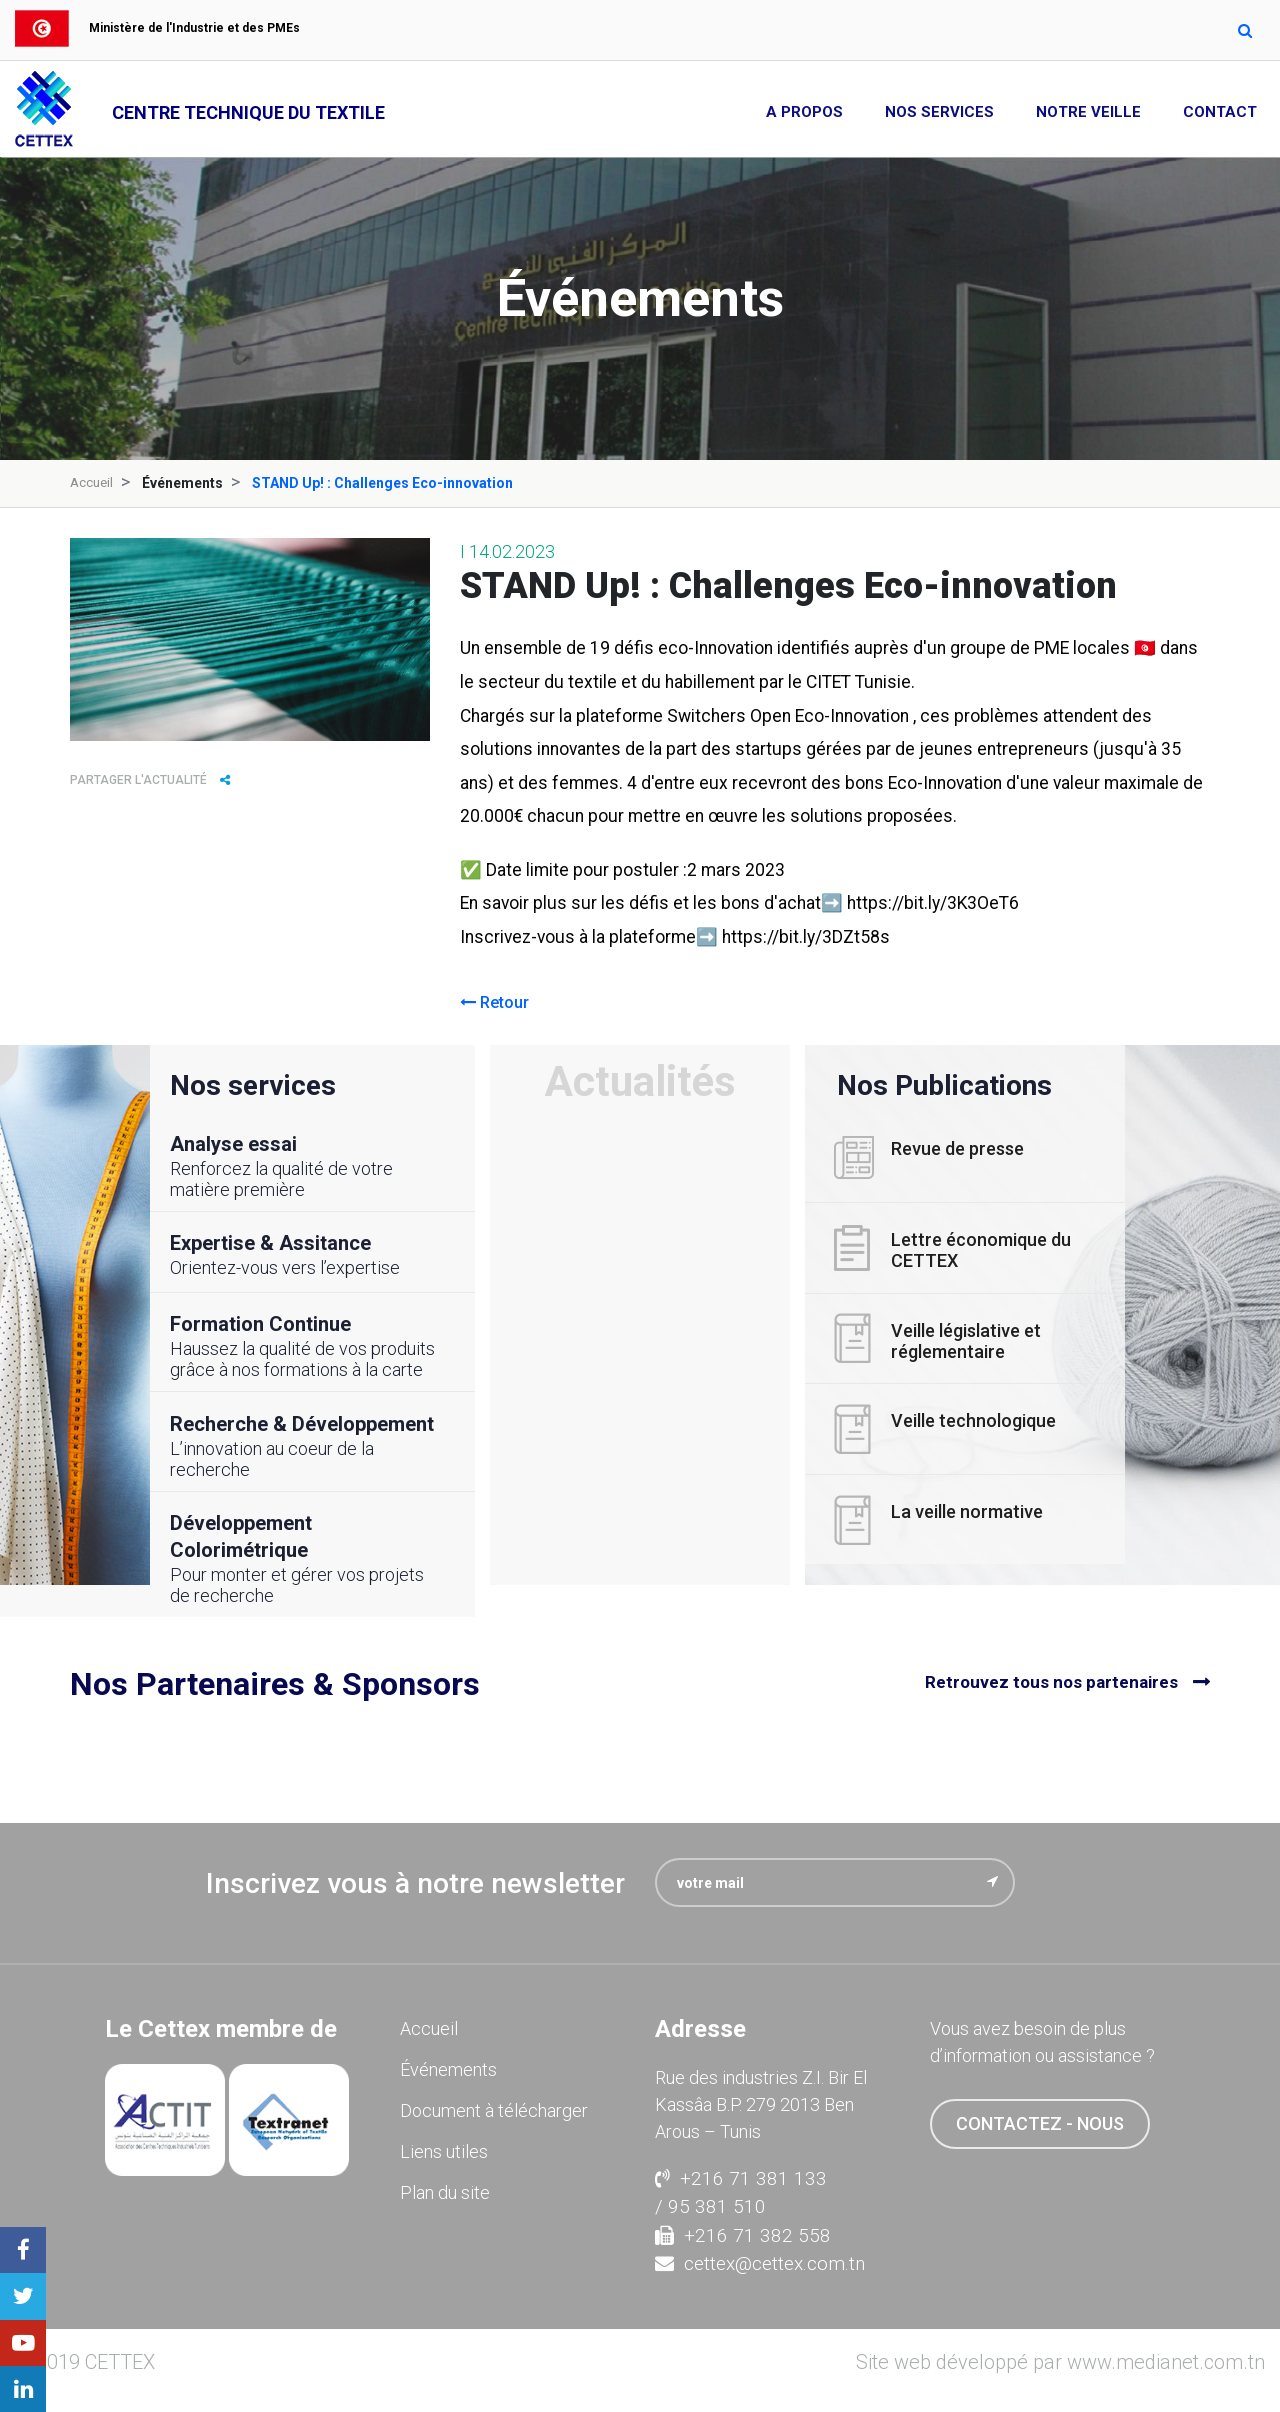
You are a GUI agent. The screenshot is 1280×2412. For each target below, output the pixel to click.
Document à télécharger (494, 2110)
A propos (804, 112)
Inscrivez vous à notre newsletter (415, 1883)
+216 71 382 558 (743, 2234)
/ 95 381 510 (710, 2206)
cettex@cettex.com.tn (760, 2263)
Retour (494, 1001)
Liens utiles (444, 2151)
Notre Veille (1088, 112)
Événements (448, 2069)
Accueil (93, 483)
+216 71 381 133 (741, 2177)
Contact (1220, 112)
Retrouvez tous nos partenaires (1051, 1682)
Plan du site (445, 2192)
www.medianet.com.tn (1166, 2361)
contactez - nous (1040, 2123)
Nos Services (939, 112)
